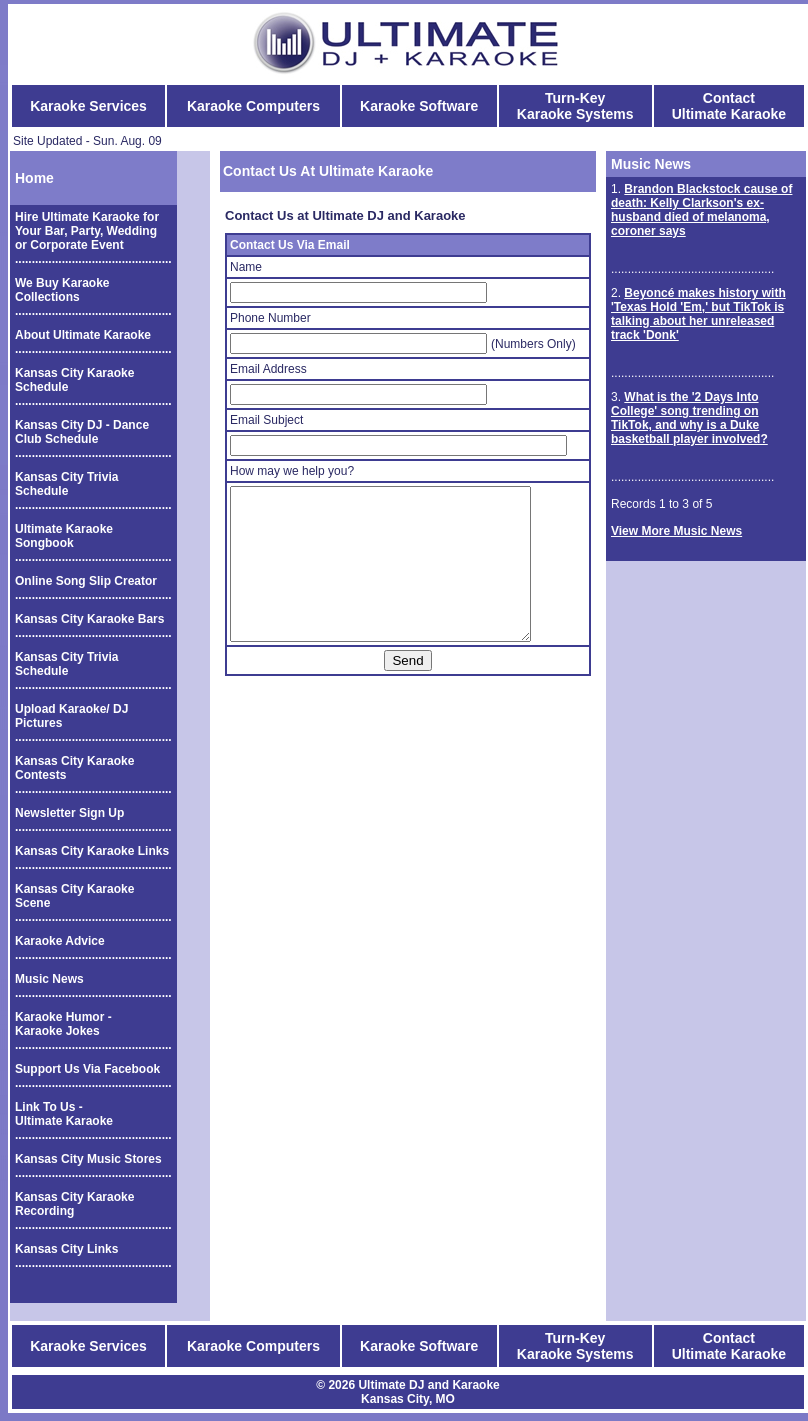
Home (34, 178)
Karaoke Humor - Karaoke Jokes (63, 1024)
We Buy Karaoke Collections (62, 290)
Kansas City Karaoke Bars (89, 619)
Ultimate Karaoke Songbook (64, 536)
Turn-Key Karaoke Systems (575, 106)
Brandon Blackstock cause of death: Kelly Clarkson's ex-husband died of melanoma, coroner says (701, 210)
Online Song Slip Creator (86, 581)
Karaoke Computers (253, 106)
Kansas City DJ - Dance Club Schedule (82, 432)
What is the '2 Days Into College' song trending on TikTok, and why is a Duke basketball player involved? (689, 418)
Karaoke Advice (60, 941)
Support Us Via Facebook (87, 1069)
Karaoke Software (419, 106)
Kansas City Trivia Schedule (66, 484)
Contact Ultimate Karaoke (729, 106)
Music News (49, 979)
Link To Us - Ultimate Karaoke (64, 1114)
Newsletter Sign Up (69, 813)
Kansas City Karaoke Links (92, 851)
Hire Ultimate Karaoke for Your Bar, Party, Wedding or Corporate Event (87, 231)
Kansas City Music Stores (88, 1159)
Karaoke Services (88, 106)
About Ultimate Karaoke (83, 335)
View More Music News (676, 531)
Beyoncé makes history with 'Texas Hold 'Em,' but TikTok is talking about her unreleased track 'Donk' (698, 314)
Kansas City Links (66, 1249)
